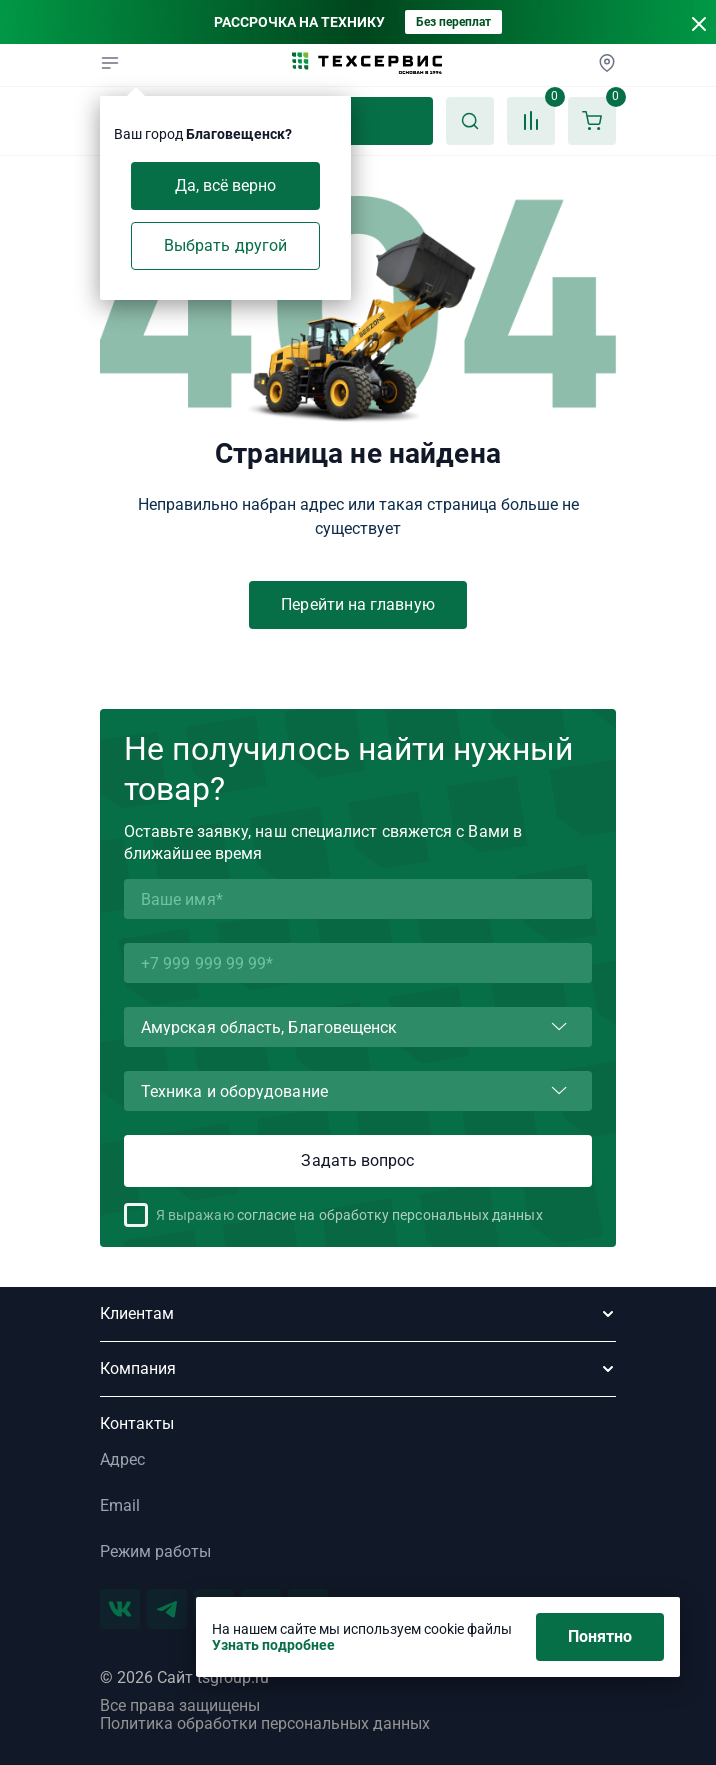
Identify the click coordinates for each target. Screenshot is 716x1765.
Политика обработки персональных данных (265, 1724)
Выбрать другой (225, 245)
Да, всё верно (226, 185)
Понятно (600, 1636)
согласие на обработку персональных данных (390, 1215)
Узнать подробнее (273, 1645)
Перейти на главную (357, 604)
